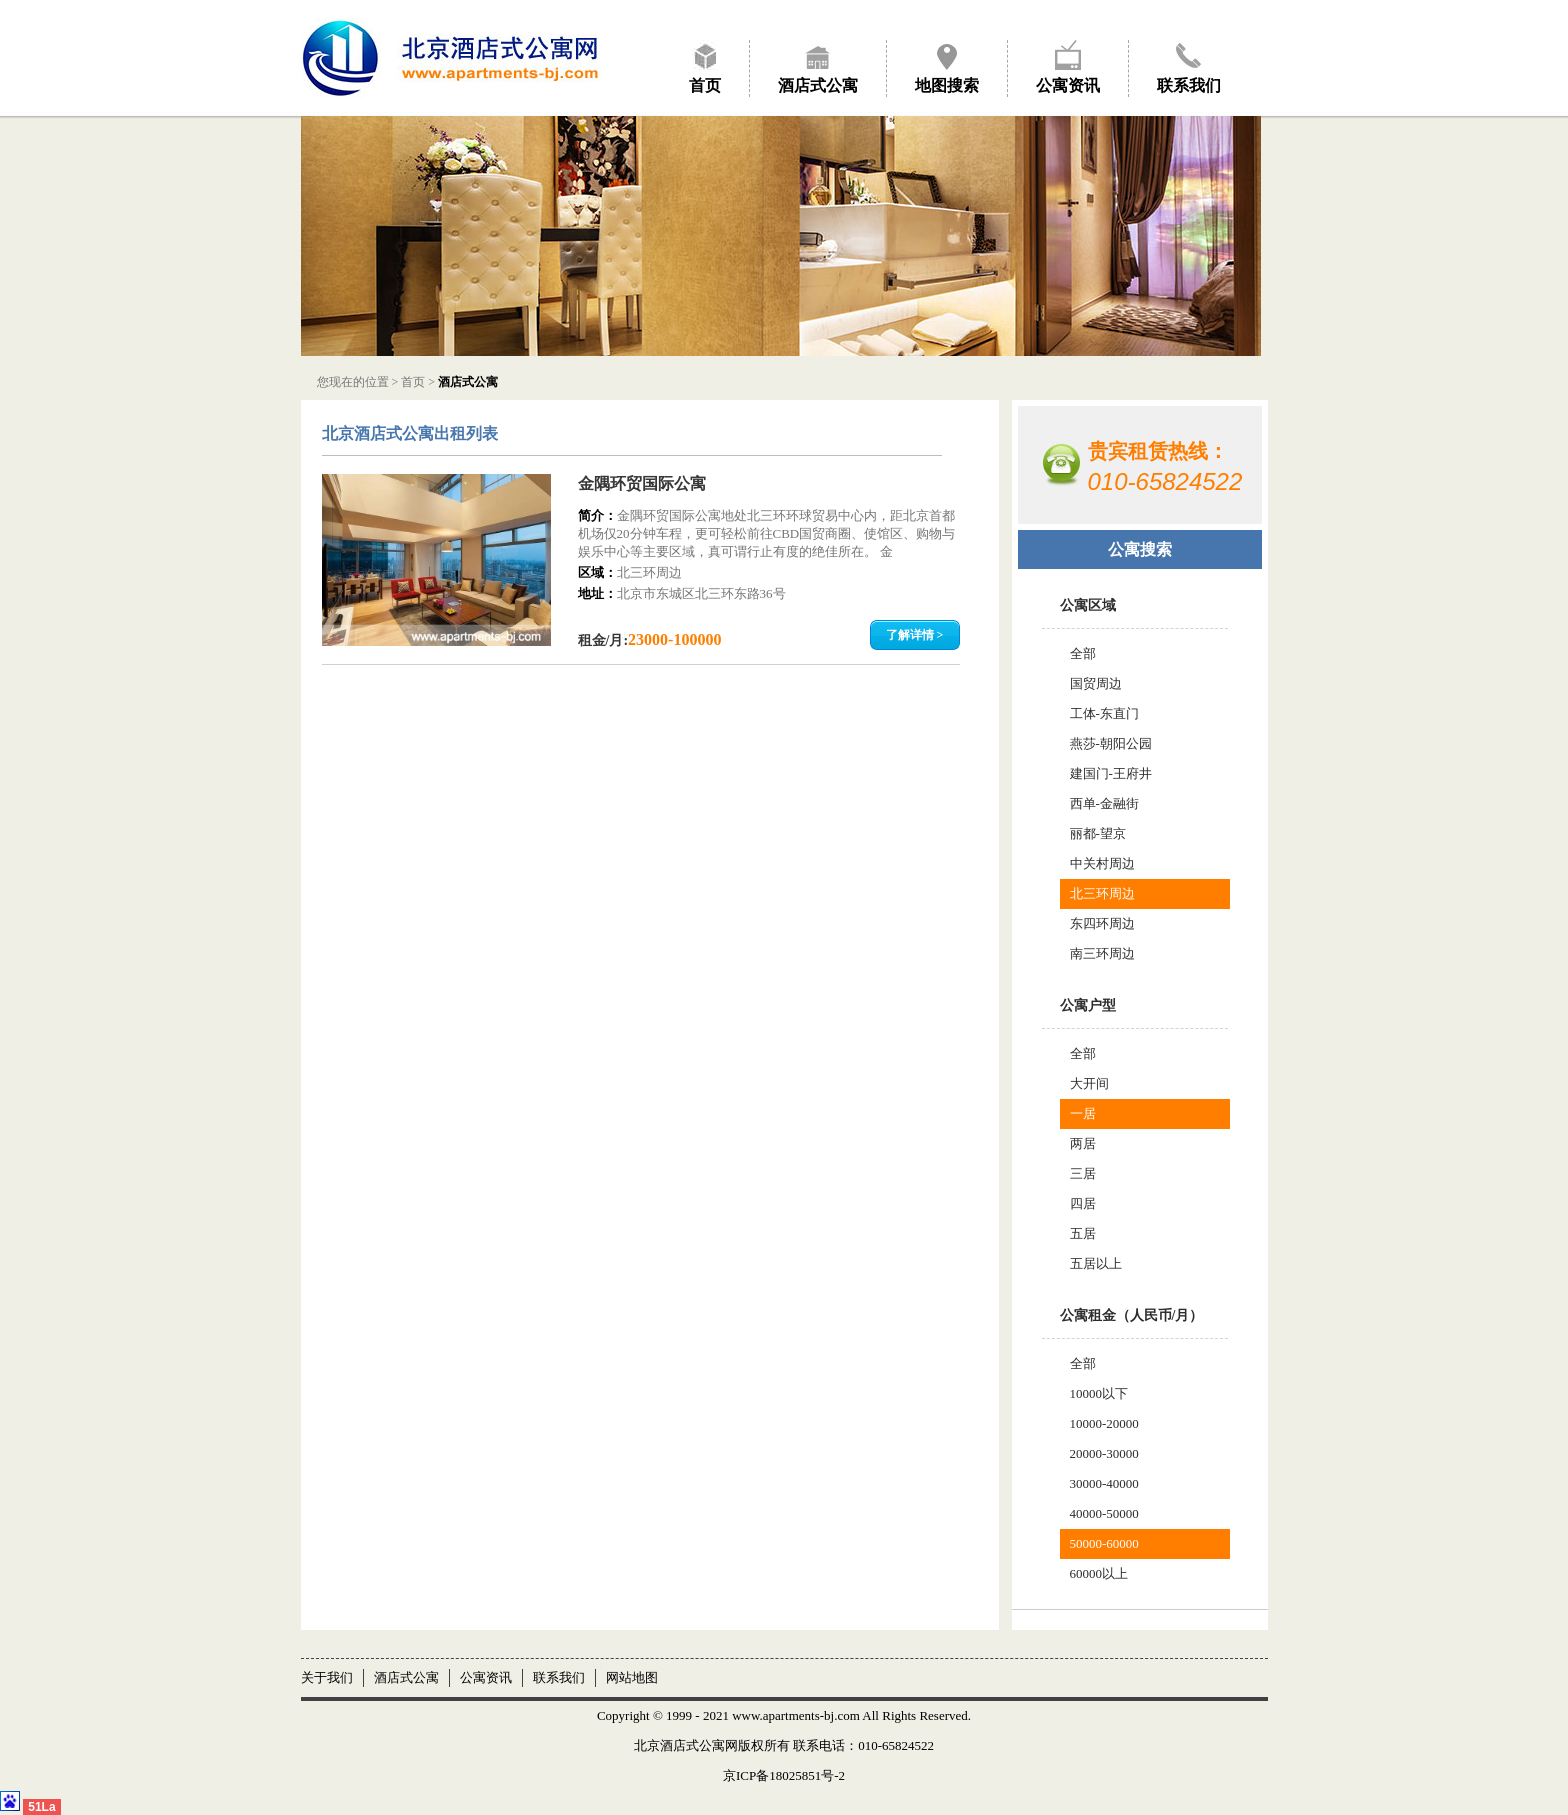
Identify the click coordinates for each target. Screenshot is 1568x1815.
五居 (1083, 1233)
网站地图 (632, 1677)
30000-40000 (1104, 1483)
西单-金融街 (1104, 803)
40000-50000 (1104, 1513)
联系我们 (1189, 85)
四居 (1083, 1203)
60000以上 (1099, 1573)
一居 (1083, 1113)
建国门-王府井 (1111, 773)
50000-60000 (1104, 1543)
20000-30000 (1104, 1453)
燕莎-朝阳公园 (1111, 743)
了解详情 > (915, 635)
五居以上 (1096, 1263)
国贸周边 (1096, 683)
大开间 (1089, 1083)
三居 (1083, 1173)
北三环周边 (1102, 893)
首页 (705, 85)
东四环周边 (1102, 923)
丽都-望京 (1098, 833)
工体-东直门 (1104, 713)
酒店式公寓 (818, 85)
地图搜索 (947, 85)
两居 (1083, 1143)
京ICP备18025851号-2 (784, 1775)
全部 (1083, 653)
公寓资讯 (1068, 85)
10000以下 (1099, 1393)
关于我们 (327, 1677)
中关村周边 (1102, 863)
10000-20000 (1104, 1423)
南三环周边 (1102, 953)
